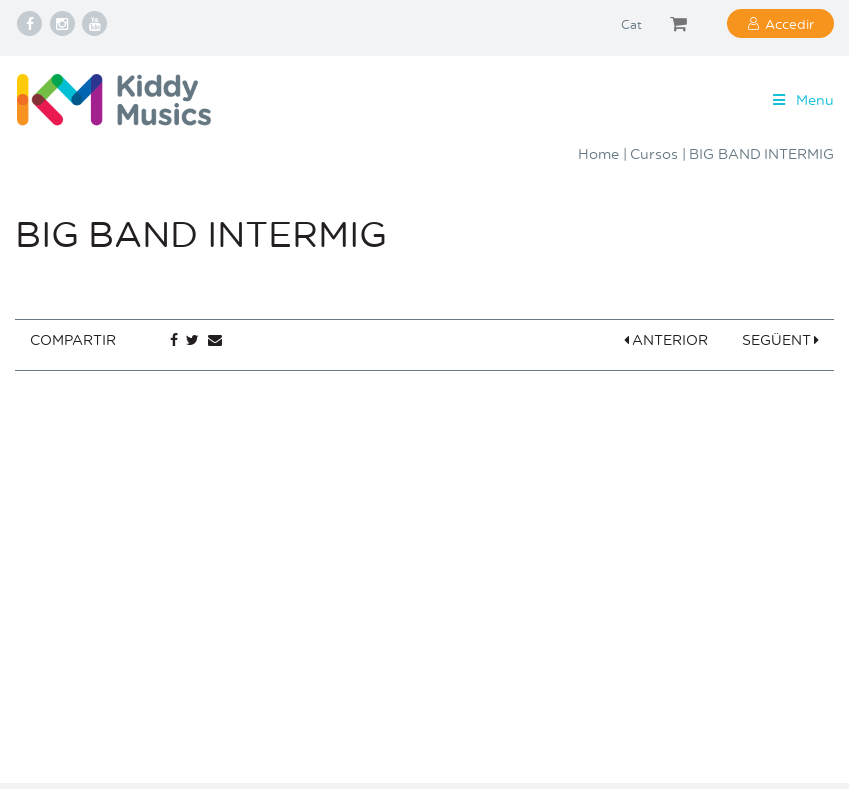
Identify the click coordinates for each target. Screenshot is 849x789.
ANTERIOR (666, 339)
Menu (801, 99)
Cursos (654, 153)
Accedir (789, 23)
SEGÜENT (781, 339)
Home (598, 153)
